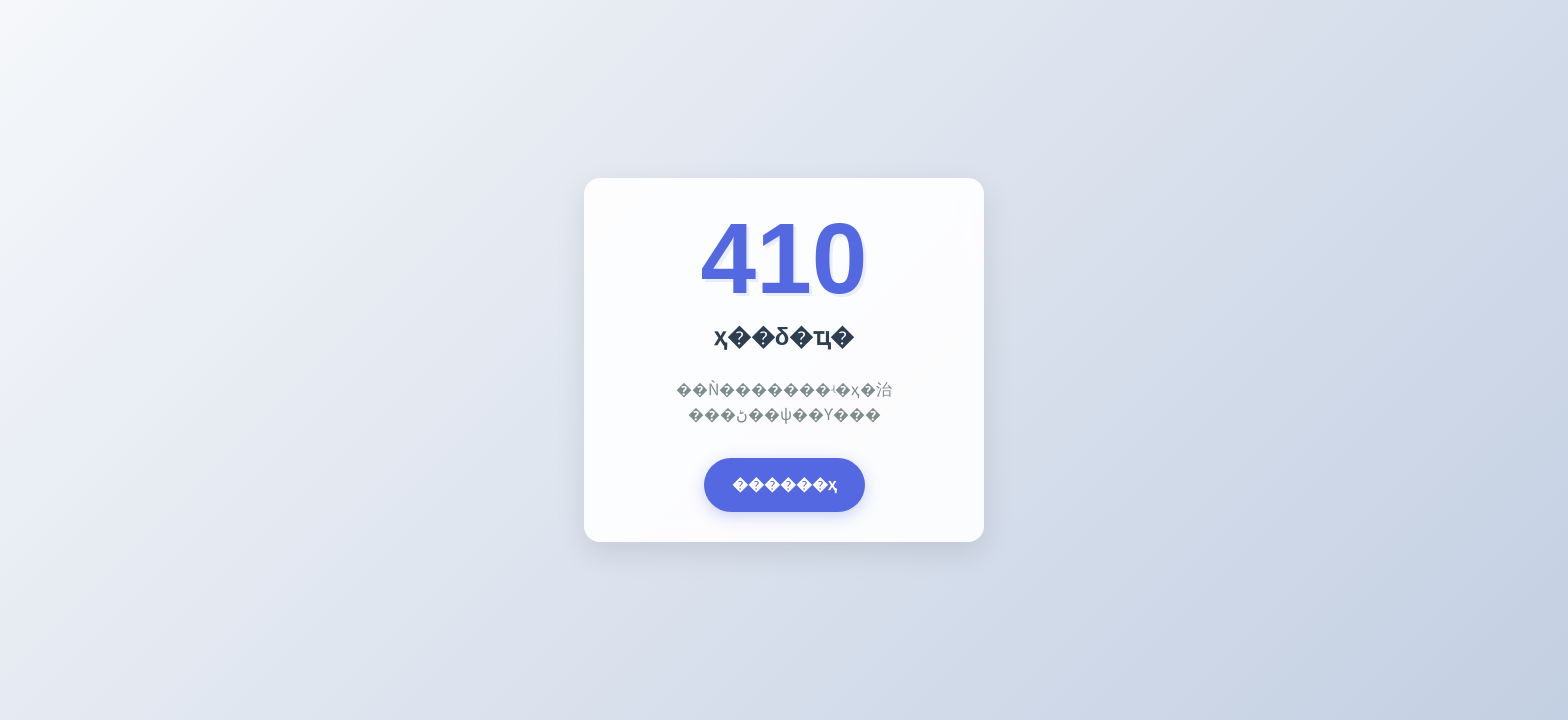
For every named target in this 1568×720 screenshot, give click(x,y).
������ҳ (784, 484)
